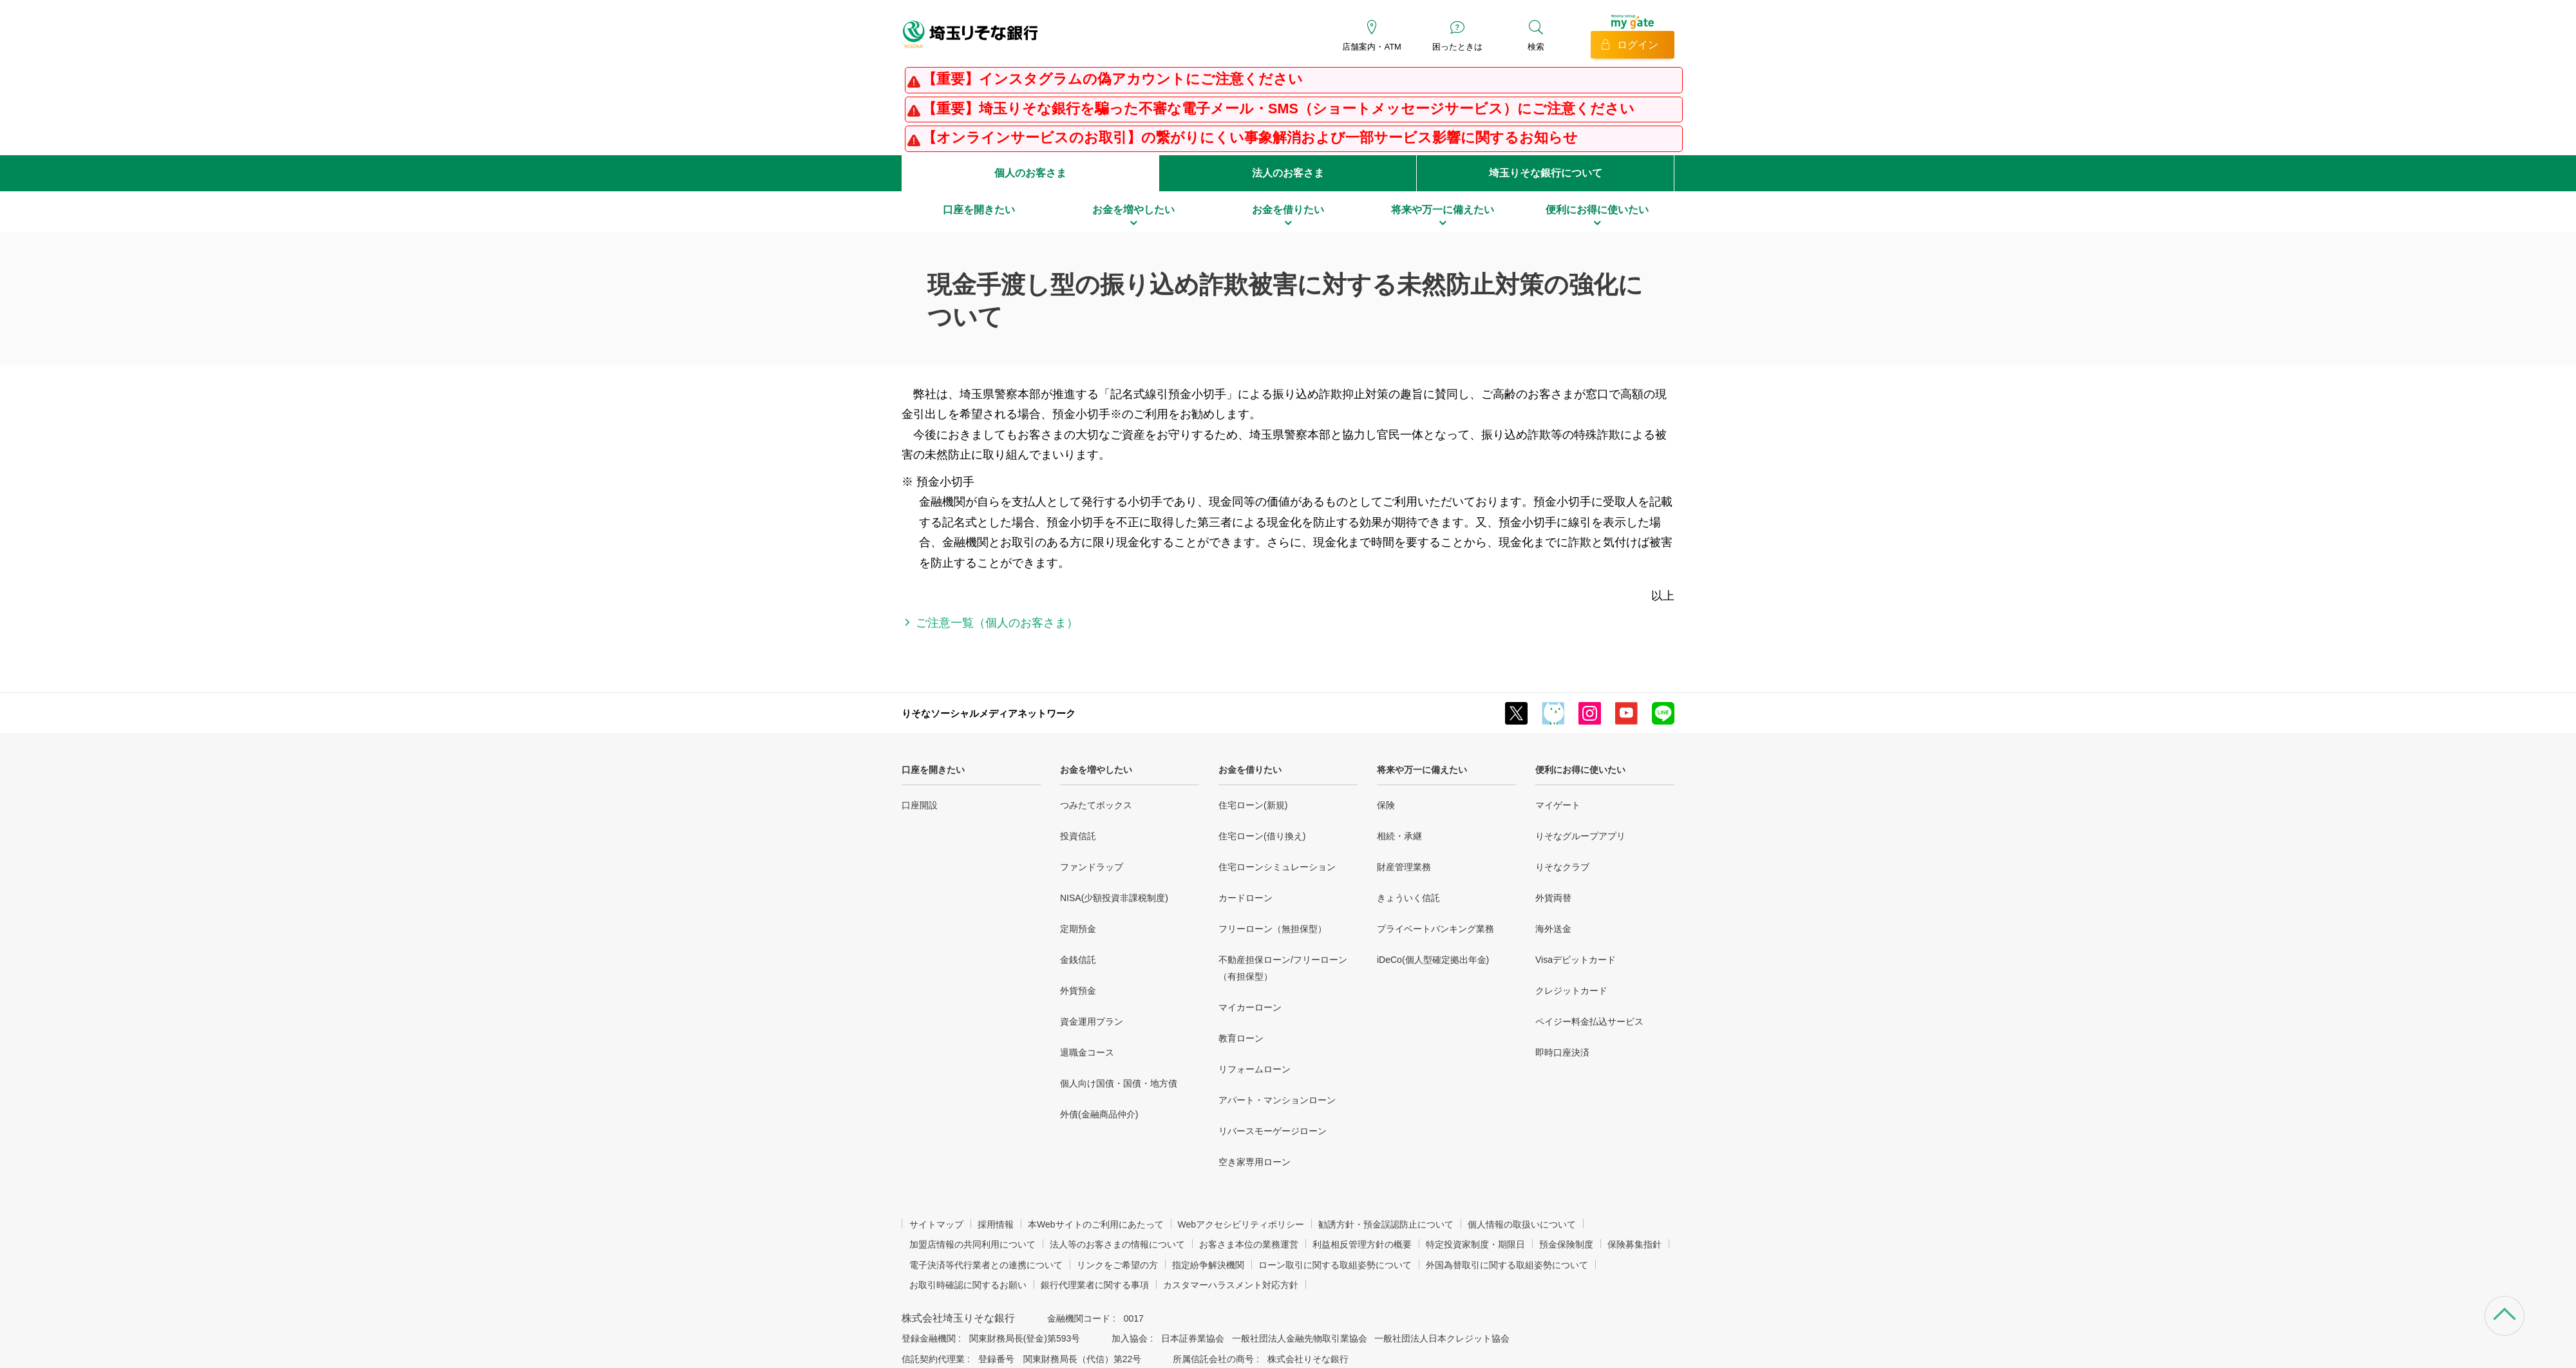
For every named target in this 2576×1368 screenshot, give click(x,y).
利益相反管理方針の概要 (1362, 1244)
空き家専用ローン (1254, 1162)
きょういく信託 (1408, 898)
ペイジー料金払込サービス (1589, 1021)
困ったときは (1457, 47)
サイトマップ (936, 1224)
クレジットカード (1571, 990)
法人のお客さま (1288, 172)
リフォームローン (1254, 1069)
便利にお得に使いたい (1580, 770)
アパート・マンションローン (1277, 1100)
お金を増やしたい (1096, 770)
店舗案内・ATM (1371, 47)
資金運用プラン (1091, 1021)
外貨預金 (1078, 990)
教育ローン (1241, 1038)
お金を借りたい (1250, 770)
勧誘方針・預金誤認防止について (1386, 1224)
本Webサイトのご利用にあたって (1096, 1224)
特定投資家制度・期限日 (1475, 1244)
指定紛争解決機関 (1208, 1265)
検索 (1536, 47)
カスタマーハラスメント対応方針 (1230, 1285)
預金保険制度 (1566, 1244)
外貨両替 (1553, 898)
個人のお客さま (1030, 172)
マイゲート (1557, 805)
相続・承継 (1399, 836)
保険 (1386, 805)
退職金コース (1087, 1052)
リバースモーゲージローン (1272, 1131)
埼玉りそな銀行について (1545, 172)
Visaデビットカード (1575, 960)
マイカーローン (1250, 1007)
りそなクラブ (1562, 867)
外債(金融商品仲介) (1099, 1114)
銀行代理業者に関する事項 (1095, 1285)
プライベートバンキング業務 (1435, 929)
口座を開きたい (933, 770)
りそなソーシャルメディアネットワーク (988, 713)
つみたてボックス (1096, 805)
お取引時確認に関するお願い (968, 1285)
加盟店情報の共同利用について (972, 1244)
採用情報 (996, 1224)
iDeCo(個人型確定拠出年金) (1433, 960)
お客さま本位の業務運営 (1248, 1244)
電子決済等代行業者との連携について (986, 1265)
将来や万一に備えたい (1422, 770)
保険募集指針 (1634, 1244)
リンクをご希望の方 (1117, 1265)
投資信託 (1078, 836)
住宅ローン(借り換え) (1261, 836)
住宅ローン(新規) (1252, 805)
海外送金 (1553, 929)
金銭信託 (1078, 960)
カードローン (1245, 898)
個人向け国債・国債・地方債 (1118, 1083)
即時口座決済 (1562, 1052)
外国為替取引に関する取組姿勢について (1507, 1265)
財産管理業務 (1404, 867)
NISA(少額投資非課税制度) (1114, 898)
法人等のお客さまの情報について (1117, 1244)
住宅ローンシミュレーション (1277, 867)
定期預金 (1078, 929)
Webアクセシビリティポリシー (1241, 1224)
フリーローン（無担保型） (1272, 929)
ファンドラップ (1091, 867)
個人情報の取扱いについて (1522, 1224)
